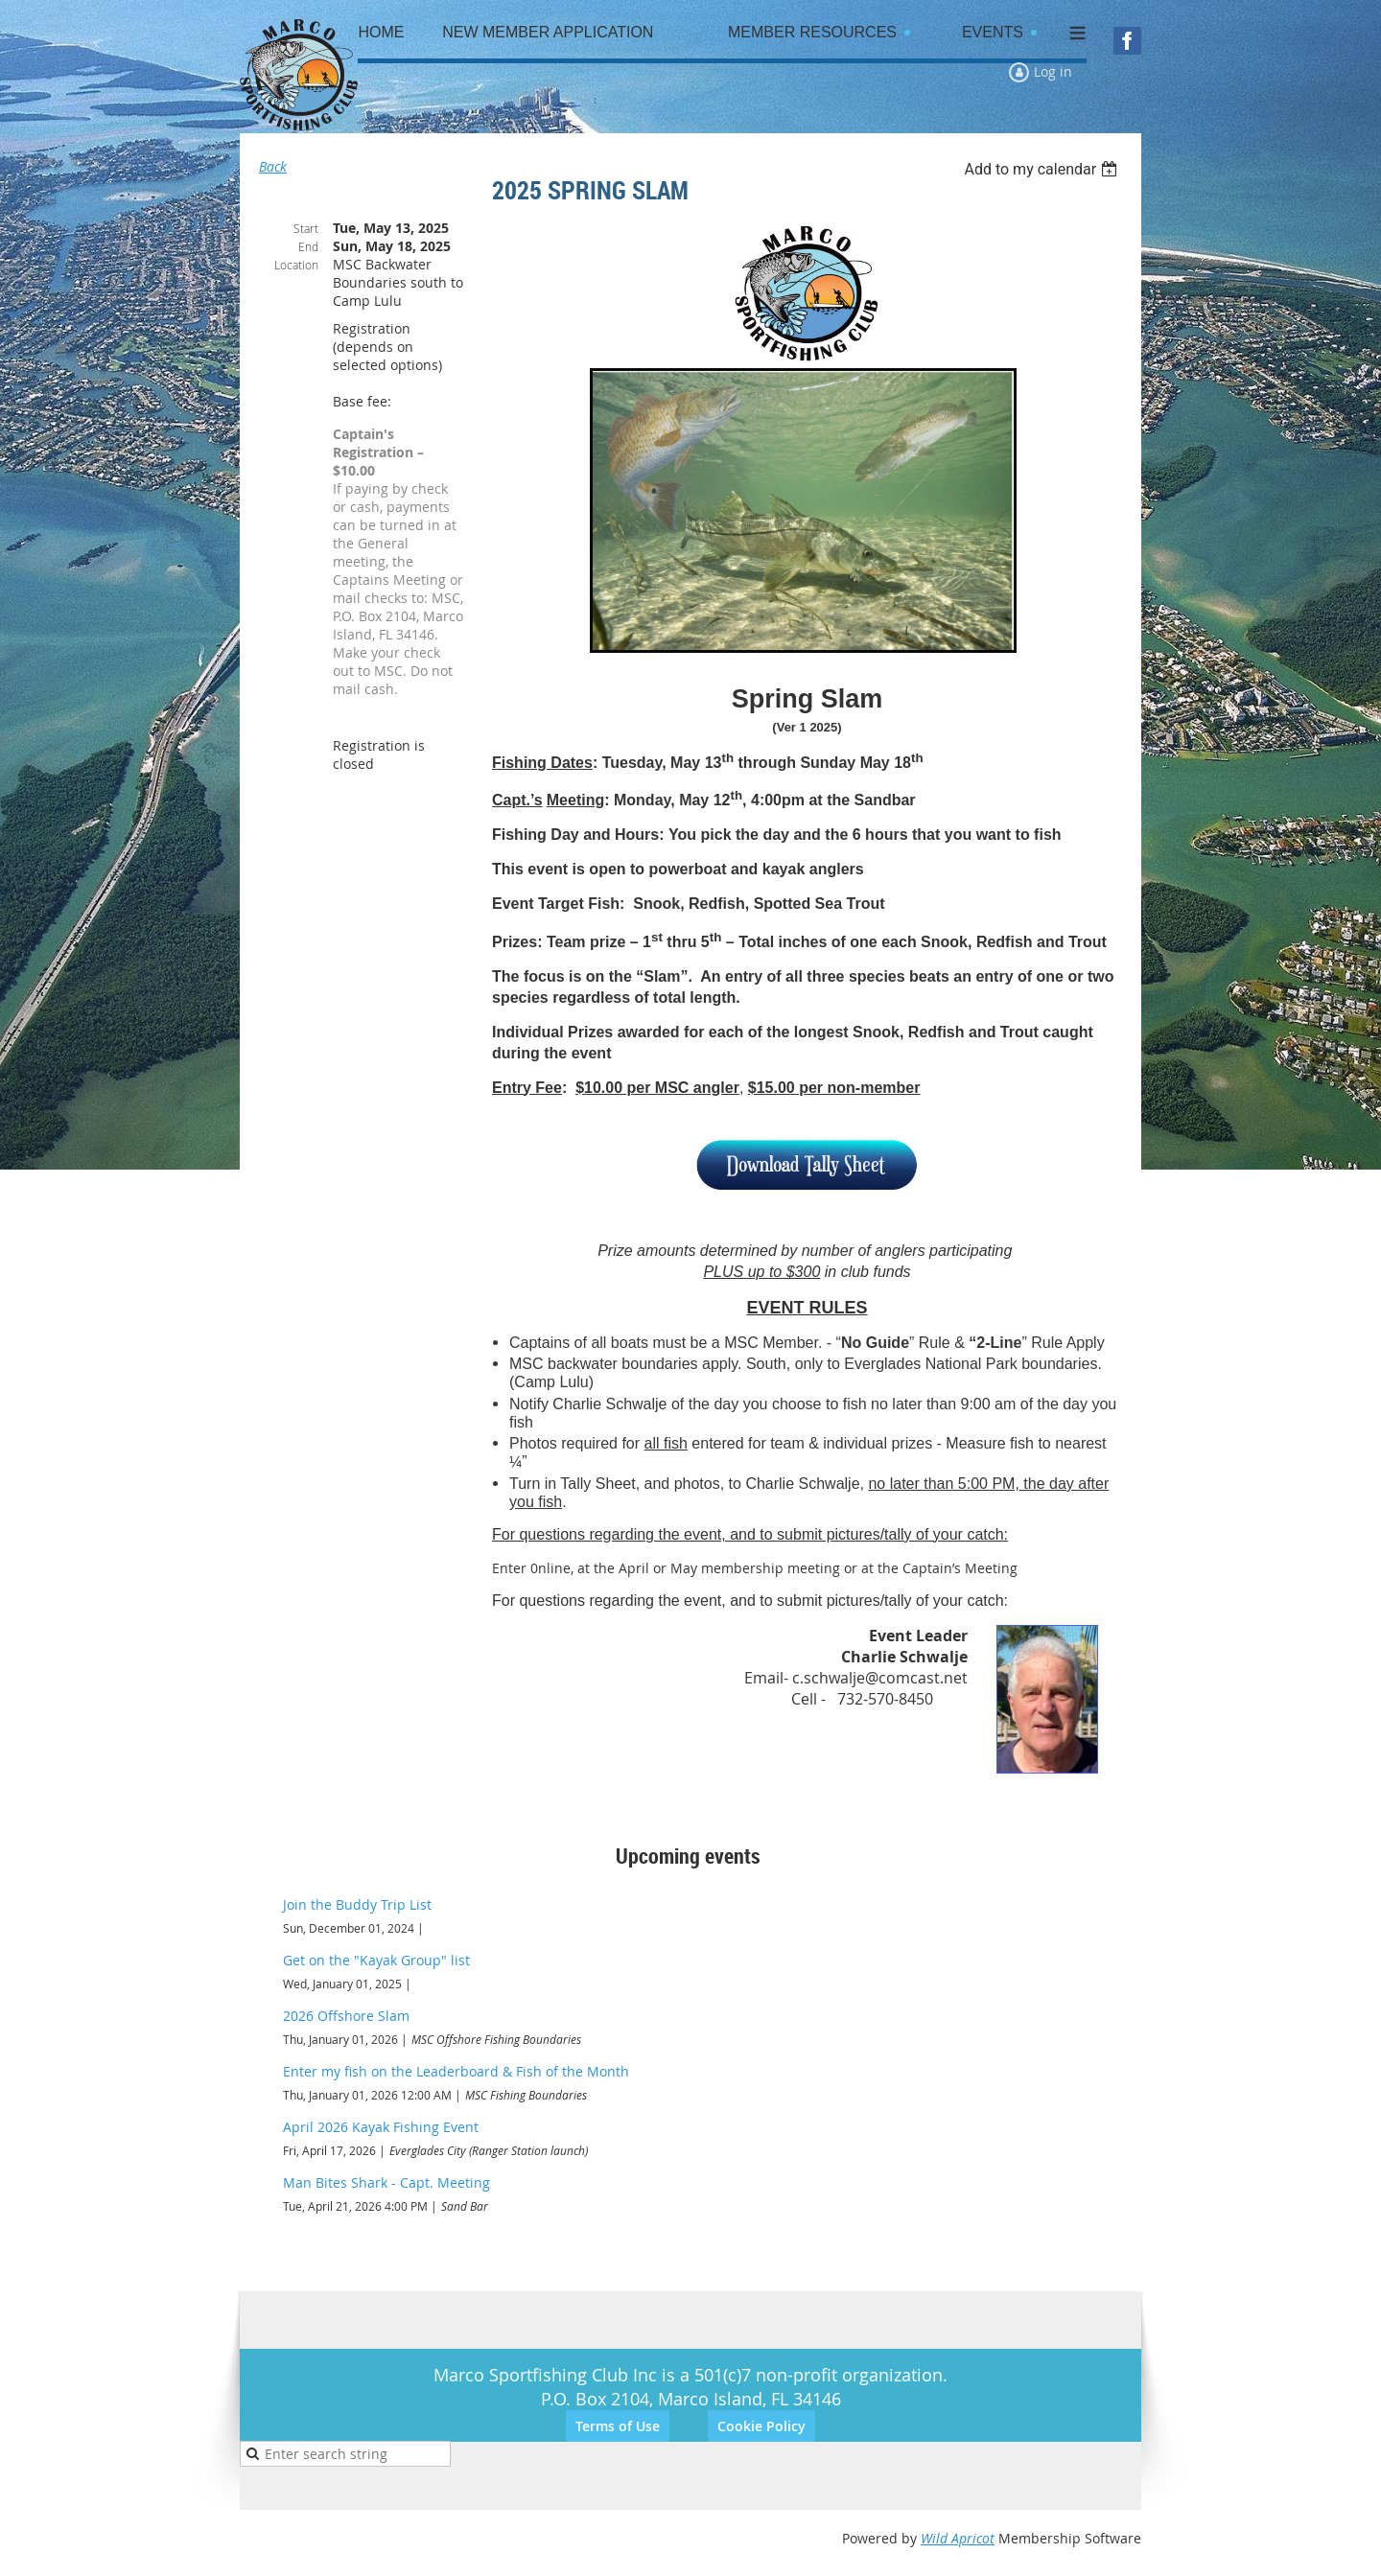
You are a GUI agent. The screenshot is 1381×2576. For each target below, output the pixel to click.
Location (296, 264)
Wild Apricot (958, 2538)
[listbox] (1043, 169)
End (308, 246)
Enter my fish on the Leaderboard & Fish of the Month (456, 2071)
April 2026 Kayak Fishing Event (381, 2127)
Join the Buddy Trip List (357, 1904)
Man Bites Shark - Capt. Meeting (386, 2182)
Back (273, 166)
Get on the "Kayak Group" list (376, 1960)
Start (305, 228)
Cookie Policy (761, 2426)
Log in (1053, 71)
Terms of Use (617, 2426)
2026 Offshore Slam (346, 2016)
